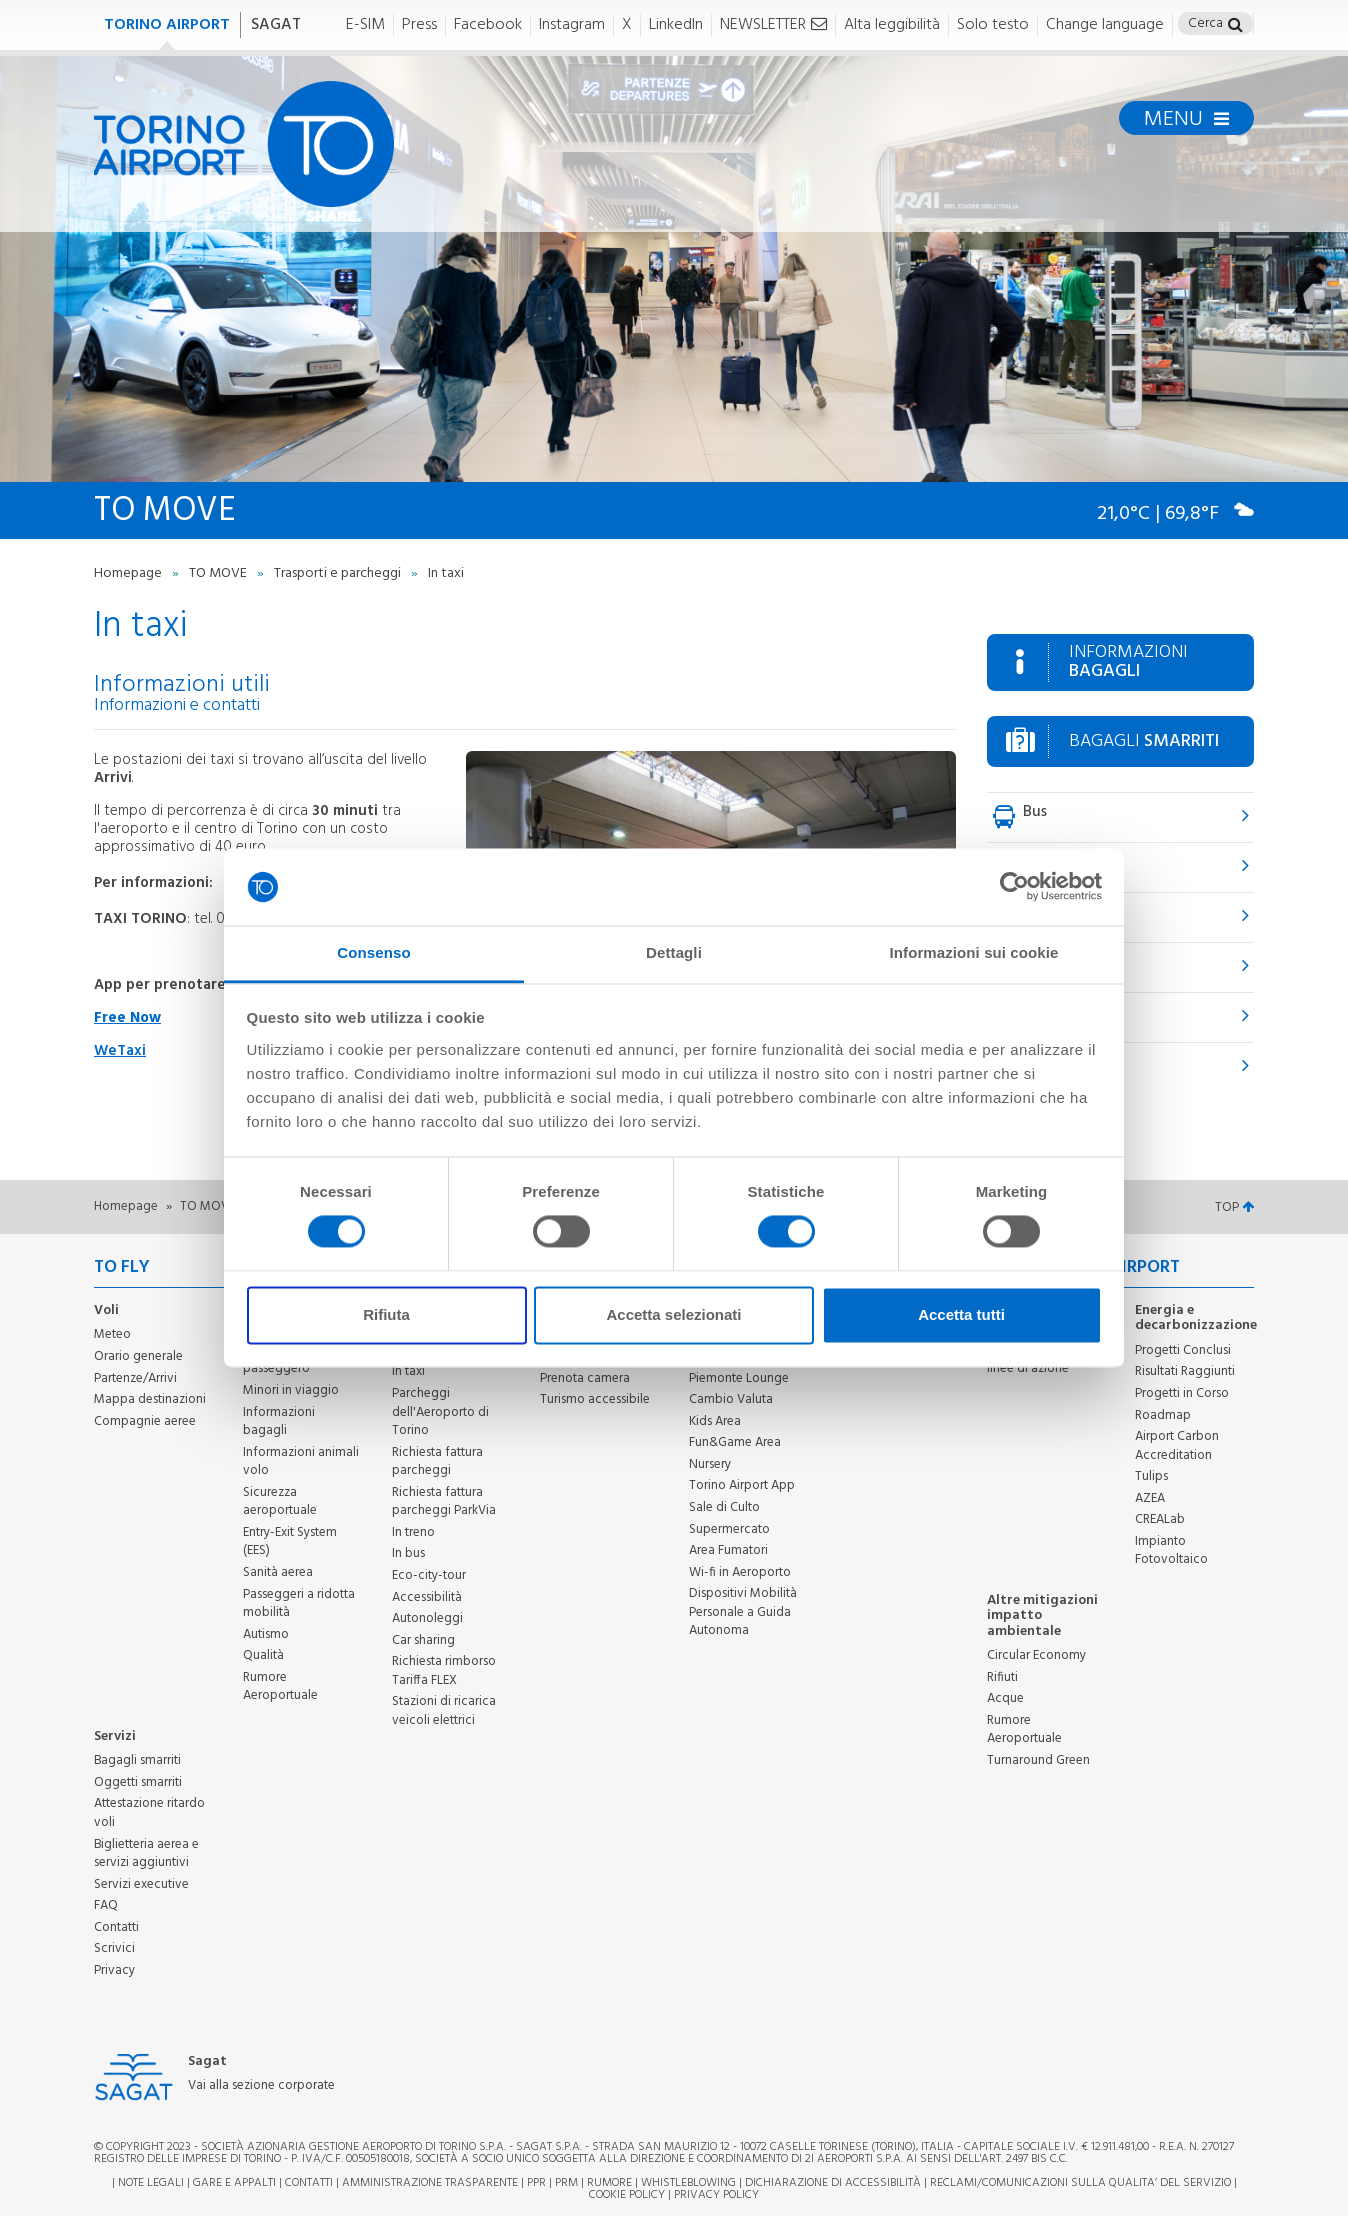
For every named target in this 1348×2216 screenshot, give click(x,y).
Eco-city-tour (429, 1575)
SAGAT (276, 25)
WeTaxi (120, 1051)
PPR (536, 2183)
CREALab (1160, 1519)
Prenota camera (585, 1378)
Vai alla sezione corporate (261, 2086)
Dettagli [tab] (674, 952)
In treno (413, 1532)
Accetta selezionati (673, 1314)
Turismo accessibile (595, 1399)
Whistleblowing (688, 2183)
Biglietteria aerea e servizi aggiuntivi (146, 1854)
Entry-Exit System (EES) (290, 1542)
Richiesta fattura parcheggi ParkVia (444, 1502)
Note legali (151, 2183)
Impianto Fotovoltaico (1171, 1551)
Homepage (129, 573)
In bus (408, 1553)
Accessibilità (427, 1597)
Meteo (112, 1334)
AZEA (1150, 1498)
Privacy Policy (716, 2195)
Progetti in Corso (1182, 1393)
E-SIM (365, 25)
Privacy (114, 1970)
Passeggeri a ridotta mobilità (299, 1604)
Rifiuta (386, 1314)
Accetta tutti (961, 1314)
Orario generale (138, 1356)
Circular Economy (1036, 1655)
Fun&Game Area (735, 1442)
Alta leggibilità (892, 25)
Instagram (572, 25)
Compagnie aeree (145, 1421)
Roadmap (1163, 1415)
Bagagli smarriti (137, 1760)
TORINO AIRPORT (167, 25)
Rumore (609, 2183)
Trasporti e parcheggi (339, 573)
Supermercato (729, 1529)
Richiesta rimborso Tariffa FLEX (444, 1671)
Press (419, 25)
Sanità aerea (278, 1572)
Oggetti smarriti (138, 1782)
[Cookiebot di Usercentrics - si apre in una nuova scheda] (1014, 887)
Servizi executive (141, 1884)
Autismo (266, 1634)
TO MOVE (219, 573)
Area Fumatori (728, 1550)
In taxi (408, 1371)
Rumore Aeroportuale (280, 1687)
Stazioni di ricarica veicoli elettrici (444, 1711)
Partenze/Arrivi (135, 1378)
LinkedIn (676, 25)
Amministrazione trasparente (430, 2183)
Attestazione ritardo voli (149, 1813)
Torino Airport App (742, 1485)
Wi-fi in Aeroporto (740, 1572)
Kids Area (715, 1421)
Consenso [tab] (373, 952)
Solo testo (993, 25)
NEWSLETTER (773, 25)
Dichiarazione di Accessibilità (833, 2183)
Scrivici (114, 1948)
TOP (1234, 1207)
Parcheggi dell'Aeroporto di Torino (440, 1412)
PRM (566, 2183)
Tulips (1151, 1476)
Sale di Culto (724, 1507)
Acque (1005, 1698)
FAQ (106, 1905)
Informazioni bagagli (279, 1422)
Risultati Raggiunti (1185, 1371)
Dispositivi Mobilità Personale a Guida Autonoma (743, 1612)
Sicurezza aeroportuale (280, 1502)
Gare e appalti (234, 2183)
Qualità (263, 1655)
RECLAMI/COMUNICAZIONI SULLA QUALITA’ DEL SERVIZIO (1082, 2183)
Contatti (116, 1927)
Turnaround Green (1038, 1760)
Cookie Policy (627, 2195)
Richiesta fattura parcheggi (437, 1462)
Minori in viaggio (291, 1390)
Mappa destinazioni (150, 1399)
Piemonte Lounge (739, 1378)
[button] (1235, 26)
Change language (1105, 25)
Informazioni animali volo (301, 1462)
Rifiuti (1002, 1677)
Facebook (488, 25)
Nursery (710, 1464)
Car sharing (423, 1640)
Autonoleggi (427, 1618)
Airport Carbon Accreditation (1177, 1446)
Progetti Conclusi (1183, 1350)
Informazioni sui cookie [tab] (974, 952)
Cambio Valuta (731, 1399)
